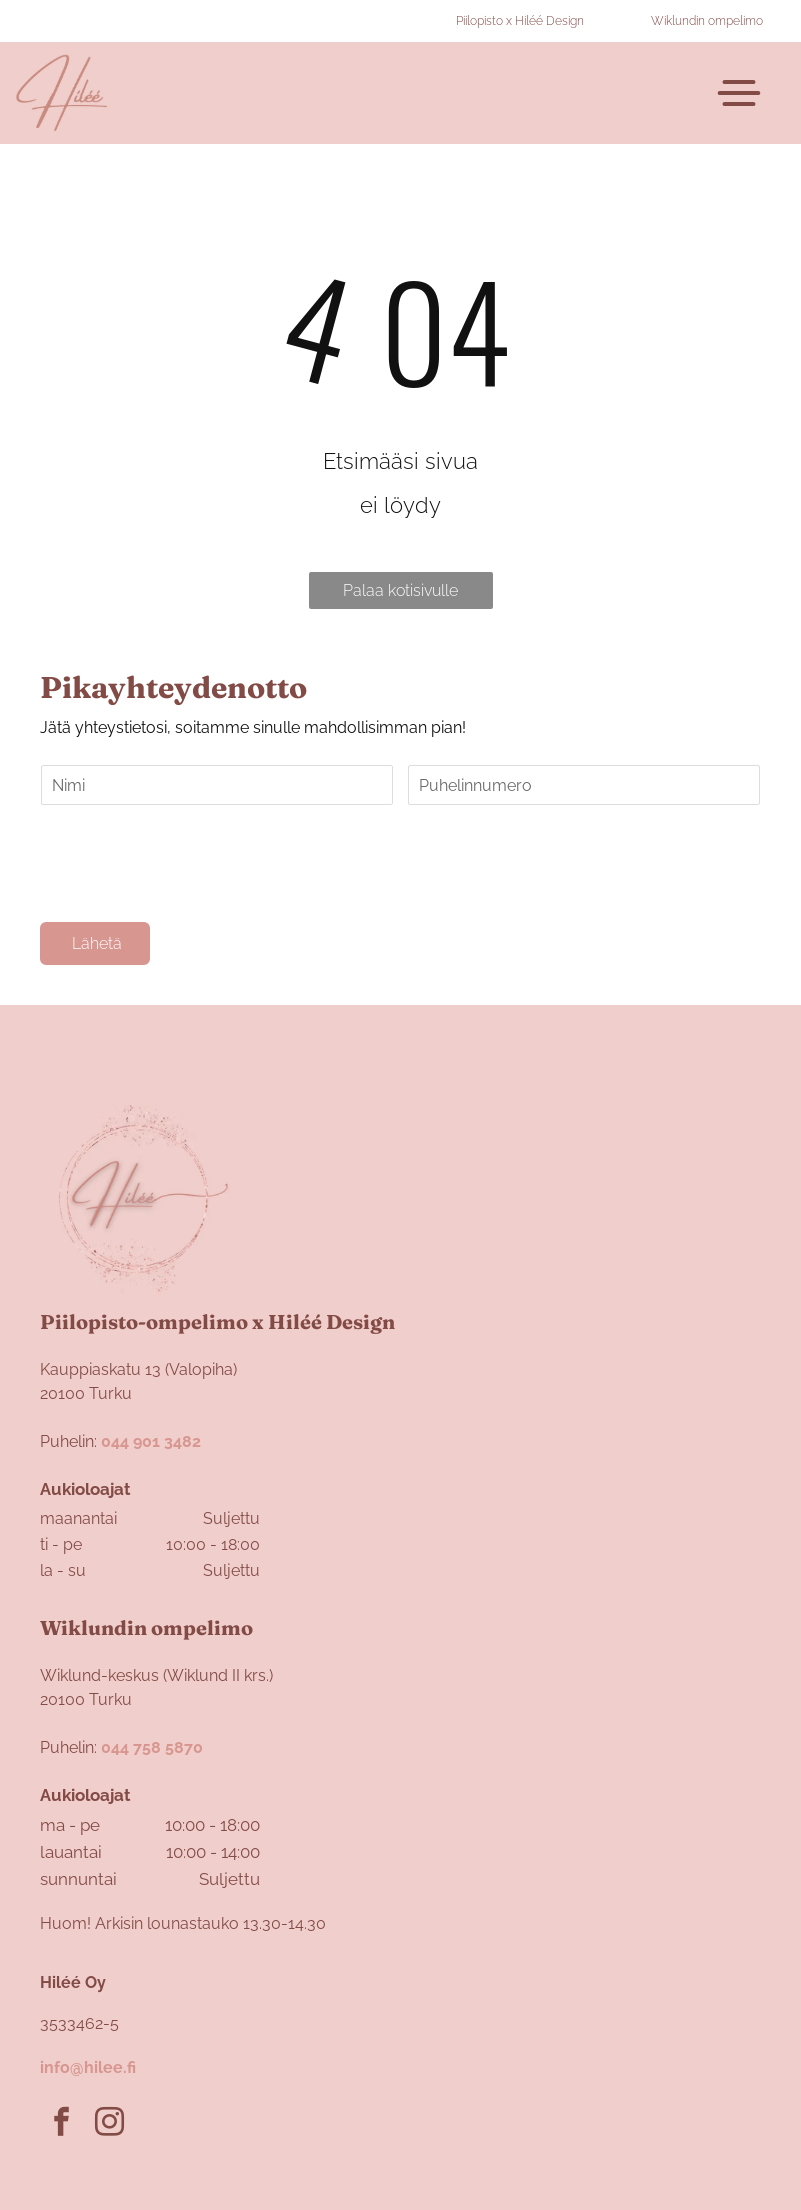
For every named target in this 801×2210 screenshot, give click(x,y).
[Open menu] (739, 93)
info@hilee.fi (88, 2067)
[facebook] (61, 2124)
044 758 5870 (152, 1747)
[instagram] (109, 2124)
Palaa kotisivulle (400, 590)
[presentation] (193, 862)
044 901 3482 (151, 1441)
